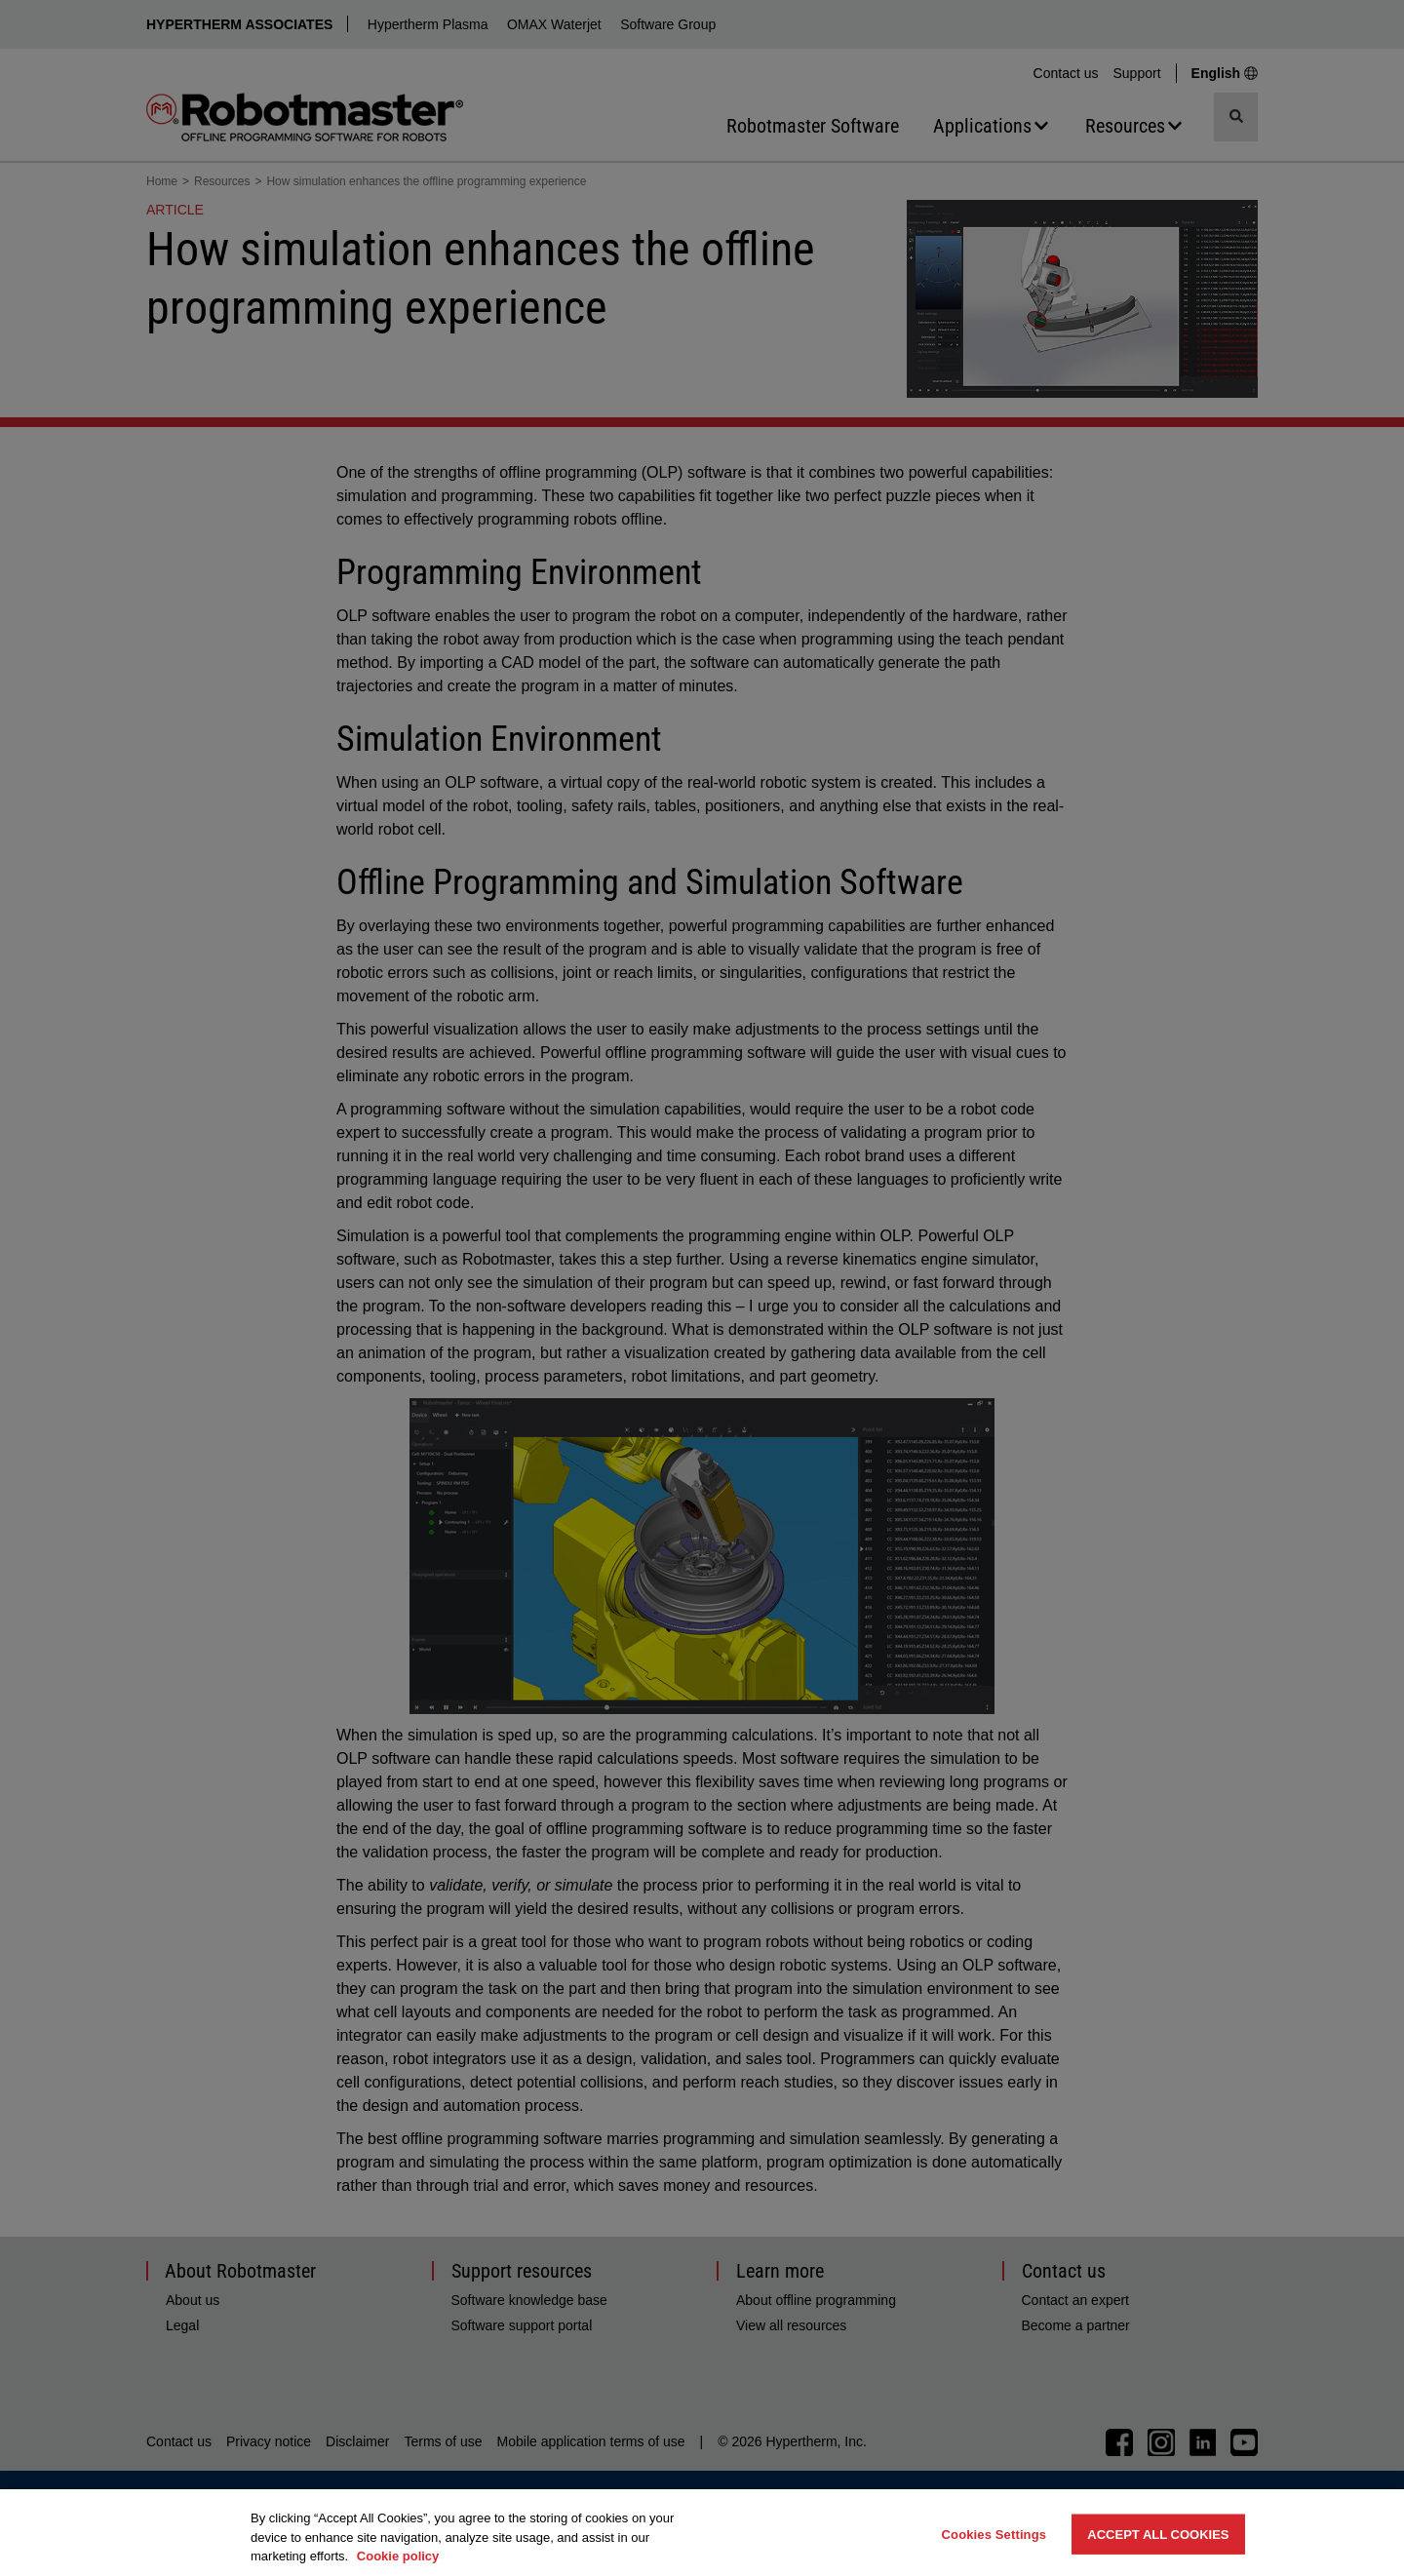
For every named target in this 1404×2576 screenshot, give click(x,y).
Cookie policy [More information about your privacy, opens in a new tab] (398, 2556)
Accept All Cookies (1157, 2533)
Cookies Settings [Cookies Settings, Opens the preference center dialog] (994, 2533)
